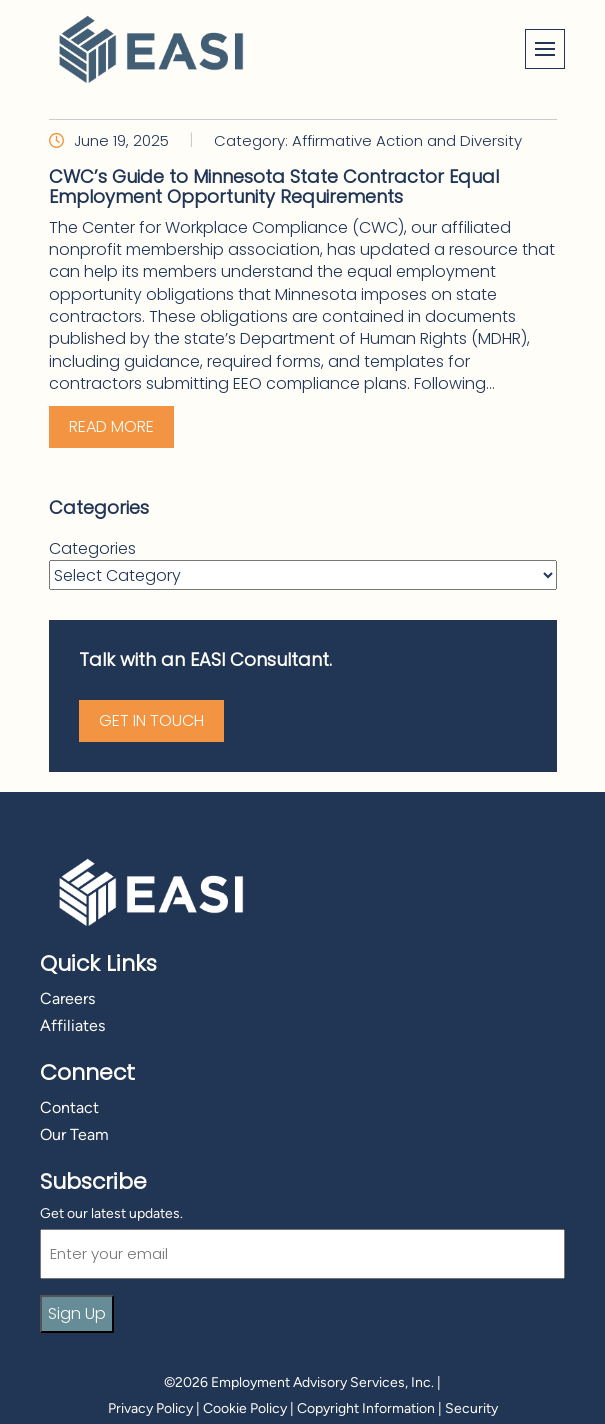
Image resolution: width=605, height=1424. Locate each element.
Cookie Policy (245, 1408)
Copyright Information (366, 1408)
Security (471, 1408)
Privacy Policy (150, 1408)
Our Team (74, 1134)
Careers (67, 998)
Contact (69, 1107)
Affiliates (72, 1025)
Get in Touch (151, 720)
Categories (92, 549)
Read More (111, 426)
